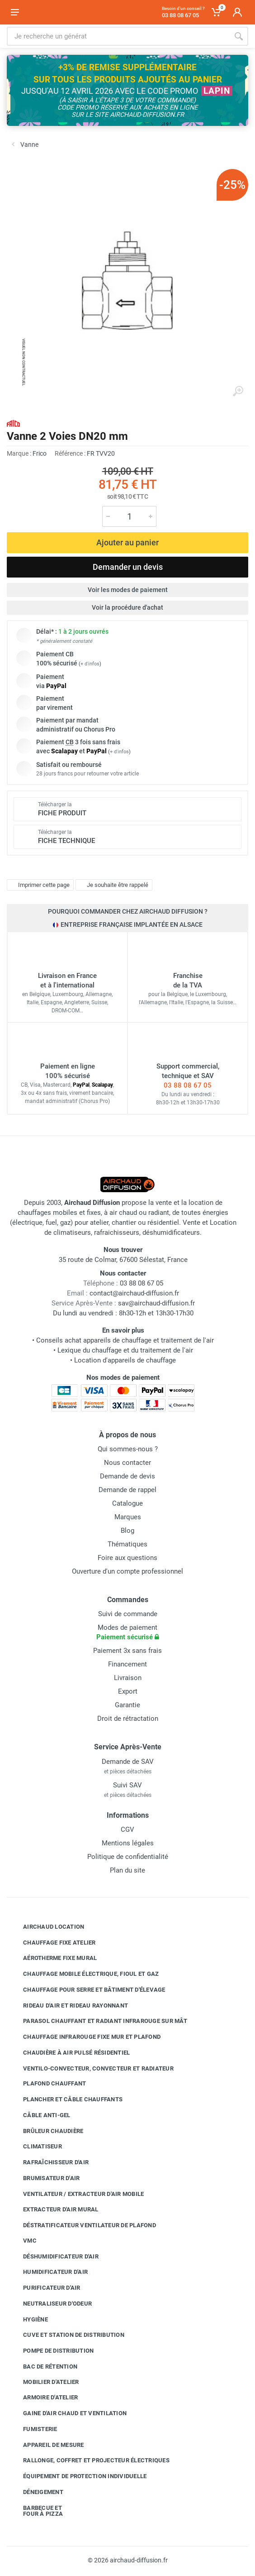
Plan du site (127, 1870)
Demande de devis (127, 1476)
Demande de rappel (127, 1490)
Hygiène (28, 2319)
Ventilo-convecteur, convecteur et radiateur (91, 2068)
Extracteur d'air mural (54, 2209)
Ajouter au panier (127, 542)
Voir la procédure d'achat (127, 607)
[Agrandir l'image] (237, 391)
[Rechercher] (238, 36)
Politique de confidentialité (127, 1857)
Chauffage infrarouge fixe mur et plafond (85, 2037)
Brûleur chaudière (46, 2130)
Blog (127, 1530)
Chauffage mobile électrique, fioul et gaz (84, 1974)
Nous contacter (127, 1463)
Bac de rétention (43, 2366)
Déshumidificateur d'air (54, 2256)
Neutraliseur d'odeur (50, 2303)
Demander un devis (128, 567)
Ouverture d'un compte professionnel (127, 1571)
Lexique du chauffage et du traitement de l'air (125, 1350)
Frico (40, 453)
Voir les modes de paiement (128, 589)
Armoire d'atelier (43, 2397)
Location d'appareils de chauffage (125, 1360)
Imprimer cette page (39, 884)
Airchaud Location (46, 1926)
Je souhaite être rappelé (112, 884)
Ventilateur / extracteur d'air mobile (76, 2193)
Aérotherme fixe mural (53, 1958)
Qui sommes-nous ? (128, 1449)
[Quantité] (129, 516)
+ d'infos (89, 664)
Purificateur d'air (44, 2287)
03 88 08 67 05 (188, 1085)
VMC (23, 2240)
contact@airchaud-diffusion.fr (134, 1293)
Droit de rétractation (127, 1718)
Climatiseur (35, 2146)
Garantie (127, 1705)
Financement (127, 1664)
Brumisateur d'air (44, 2178)
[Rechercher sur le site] (118, 36)
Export (127, 1691)
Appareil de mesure (46, 2444)
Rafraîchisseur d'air (49, 2162)
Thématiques (127, 1544)
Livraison (128, 1678)
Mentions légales (128, 1843)
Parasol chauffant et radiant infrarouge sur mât (98, 2021)
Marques (127, 1517)
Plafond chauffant (47, 2083)
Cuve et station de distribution (66, 2335)
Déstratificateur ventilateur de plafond (82, 2225)
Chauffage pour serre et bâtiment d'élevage (87, 1989)
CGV (127, 1829)
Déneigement (36, 2492)
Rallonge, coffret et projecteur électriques (89, 2460)
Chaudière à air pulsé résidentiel (69, 2052)
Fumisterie (33, 2429)
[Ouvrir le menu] (15, 12)
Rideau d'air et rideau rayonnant (68, 2005)
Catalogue (127, 1503)
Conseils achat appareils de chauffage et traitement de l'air (125, 1340)
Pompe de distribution (51, 2350)
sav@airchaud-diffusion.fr (156, 1303)
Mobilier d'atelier (44, 2381)
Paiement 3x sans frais (127, 1651)
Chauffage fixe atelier (52, 1942)
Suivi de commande (127, 1614)
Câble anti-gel (40, 2115)
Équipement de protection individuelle (77, 2476)
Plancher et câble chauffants (66, 2099)
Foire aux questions (127, 1558)
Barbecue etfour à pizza (36, 2511)
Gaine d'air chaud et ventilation (68, 2413)
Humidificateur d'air (48, 2272)
